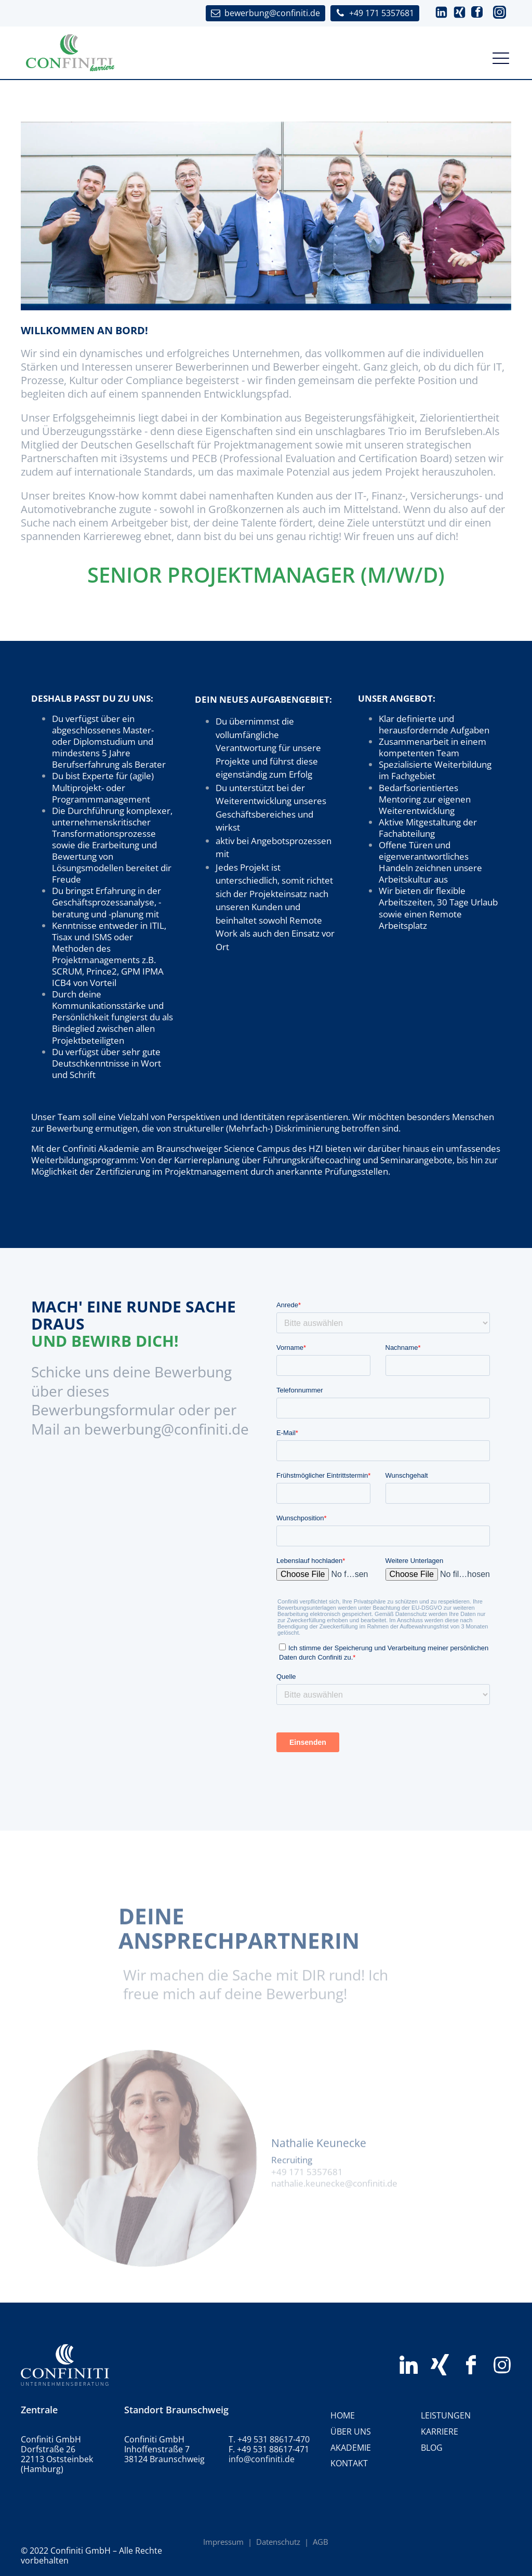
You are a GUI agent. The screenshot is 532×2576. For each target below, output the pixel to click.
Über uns (350, 2431)
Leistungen (446, 2415)
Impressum (223, 2541)
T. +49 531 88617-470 (269, 2439)
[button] (441, 13)
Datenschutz (278, 2541)
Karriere (439, 2431)
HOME (342, 2415)
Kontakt (349, 2463)
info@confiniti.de (262, 2459)
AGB (320, 2541)
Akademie (350, 2447)
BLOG (432, 2447)
